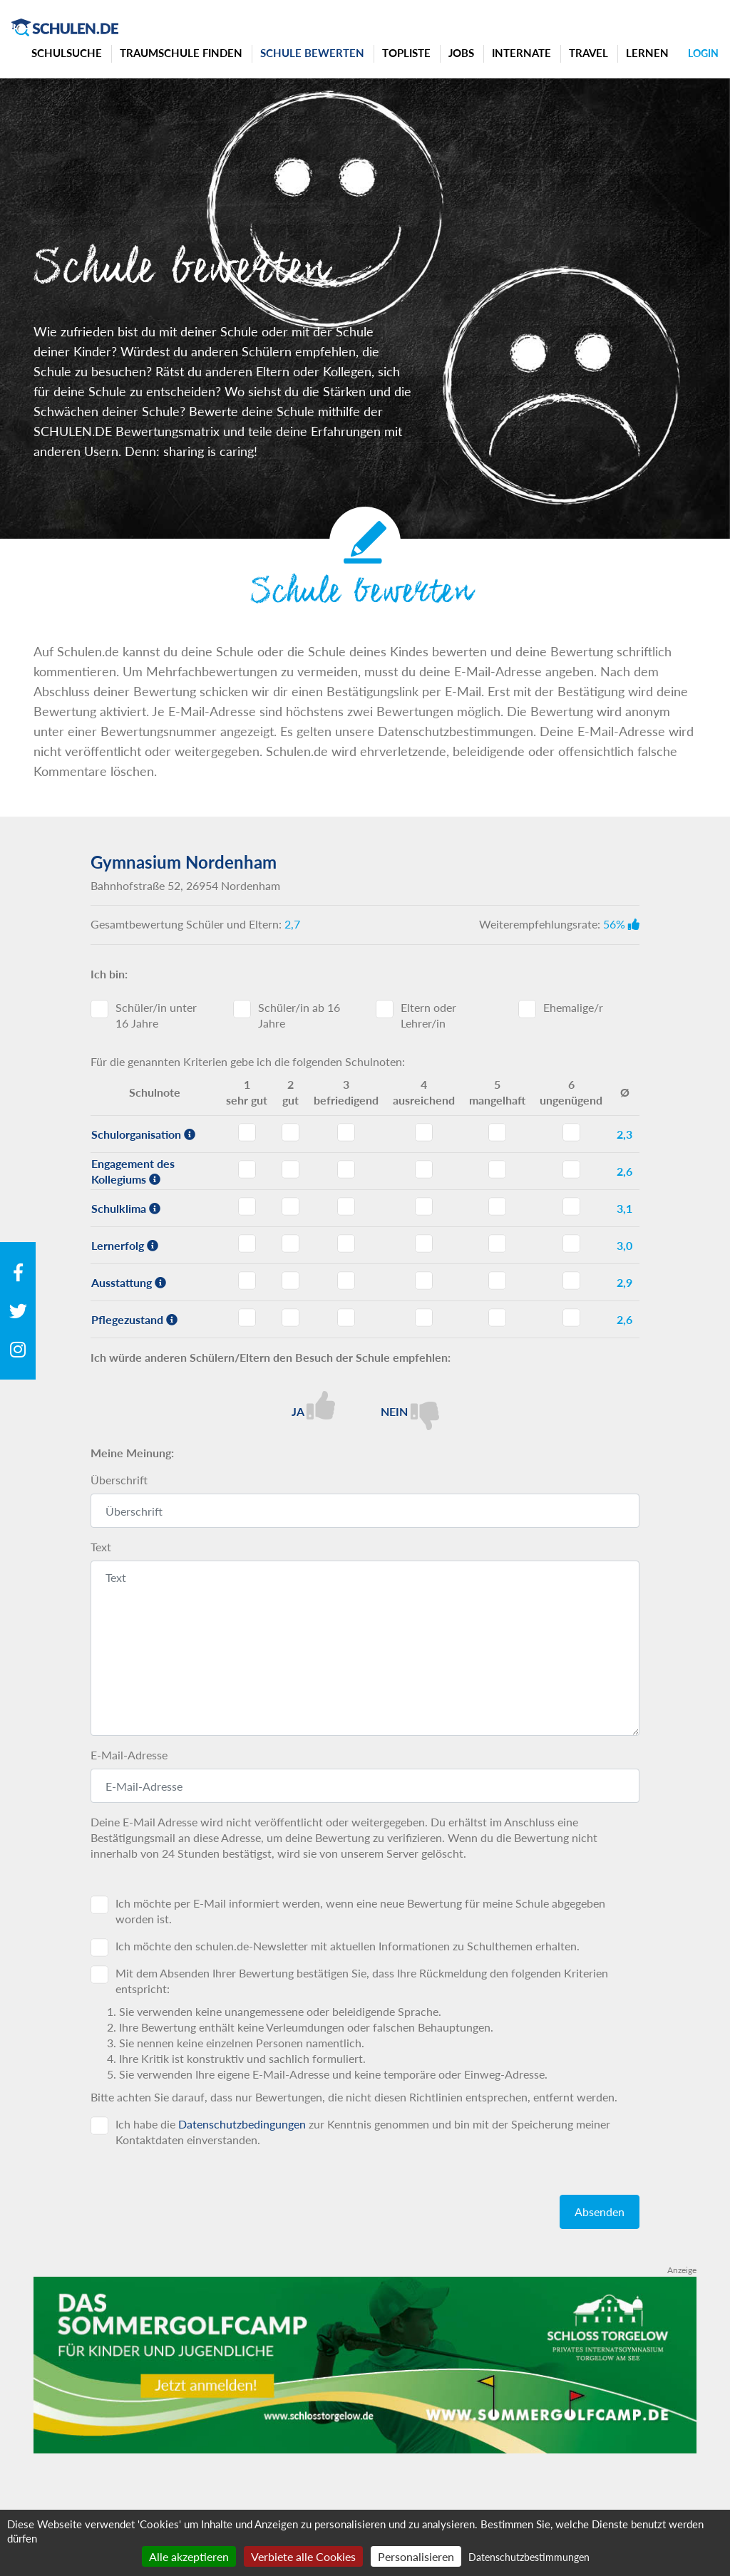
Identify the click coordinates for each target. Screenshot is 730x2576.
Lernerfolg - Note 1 (247, 1243)
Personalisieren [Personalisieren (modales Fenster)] (416, 2556)
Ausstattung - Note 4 (424, 1280)
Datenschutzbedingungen (242, 2124)
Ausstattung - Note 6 (571, 1280)
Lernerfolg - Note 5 (497, 1243)
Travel (588, 52)
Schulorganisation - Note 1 (247, 1132)
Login (703, 53)
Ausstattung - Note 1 (247, 1280)
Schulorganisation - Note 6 (571, 1132)
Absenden (599, 2211)
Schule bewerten (312, 52)
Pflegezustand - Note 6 (571, 1317)
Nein (410, 1410)
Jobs (461, 52)
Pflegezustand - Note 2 (290, 1317)
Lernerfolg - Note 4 (424, 1243)
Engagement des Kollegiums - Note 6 (571, 1169)
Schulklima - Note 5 (497, 1206)
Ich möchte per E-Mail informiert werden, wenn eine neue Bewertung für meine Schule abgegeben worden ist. (360, 1910)
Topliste (406, 52)
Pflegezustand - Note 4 (424, 1317)
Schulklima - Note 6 (571, 1206)
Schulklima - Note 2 (290, 1206)
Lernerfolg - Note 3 (346, 1243)
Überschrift (119, 1479)
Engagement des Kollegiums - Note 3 (346, 1169)
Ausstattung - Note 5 (497, 1280)
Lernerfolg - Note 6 (571, 1243)
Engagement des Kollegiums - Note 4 (424, 1169)
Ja (313, 1405)
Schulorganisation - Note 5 (497, 1132)
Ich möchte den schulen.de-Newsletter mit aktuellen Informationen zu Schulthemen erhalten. (347, 1945)
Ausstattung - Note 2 (290, 1280)
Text (101, 1546)
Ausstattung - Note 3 (346, 1280)
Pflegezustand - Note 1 (247, 1317)
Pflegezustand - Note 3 (346, 1317)
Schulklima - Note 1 (247, 1206)
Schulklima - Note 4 (424, 1206)
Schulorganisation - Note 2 (290, 1132)
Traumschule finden (181, 52)
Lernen (647, 52)
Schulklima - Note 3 (346, 1206)
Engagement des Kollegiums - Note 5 (497, 1169)
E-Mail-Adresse (129, 1755)
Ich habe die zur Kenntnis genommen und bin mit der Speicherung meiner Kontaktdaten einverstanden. (362, 2131)
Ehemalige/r (573, 1007)
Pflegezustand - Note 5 (497, 1317)
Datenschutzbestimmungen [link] (529, 2557)
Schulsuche (66, 52)
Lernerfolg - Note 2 (290, 1243)
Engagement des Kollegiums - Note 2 (290, 1169)
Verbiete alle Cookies (303, 2556)
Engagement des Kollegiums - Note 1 (247, 1169)
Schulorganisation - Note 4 (424, 1132)
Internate (521, 52)
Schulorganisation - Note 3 (346, 1132)
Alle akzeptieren (189, 2556)
